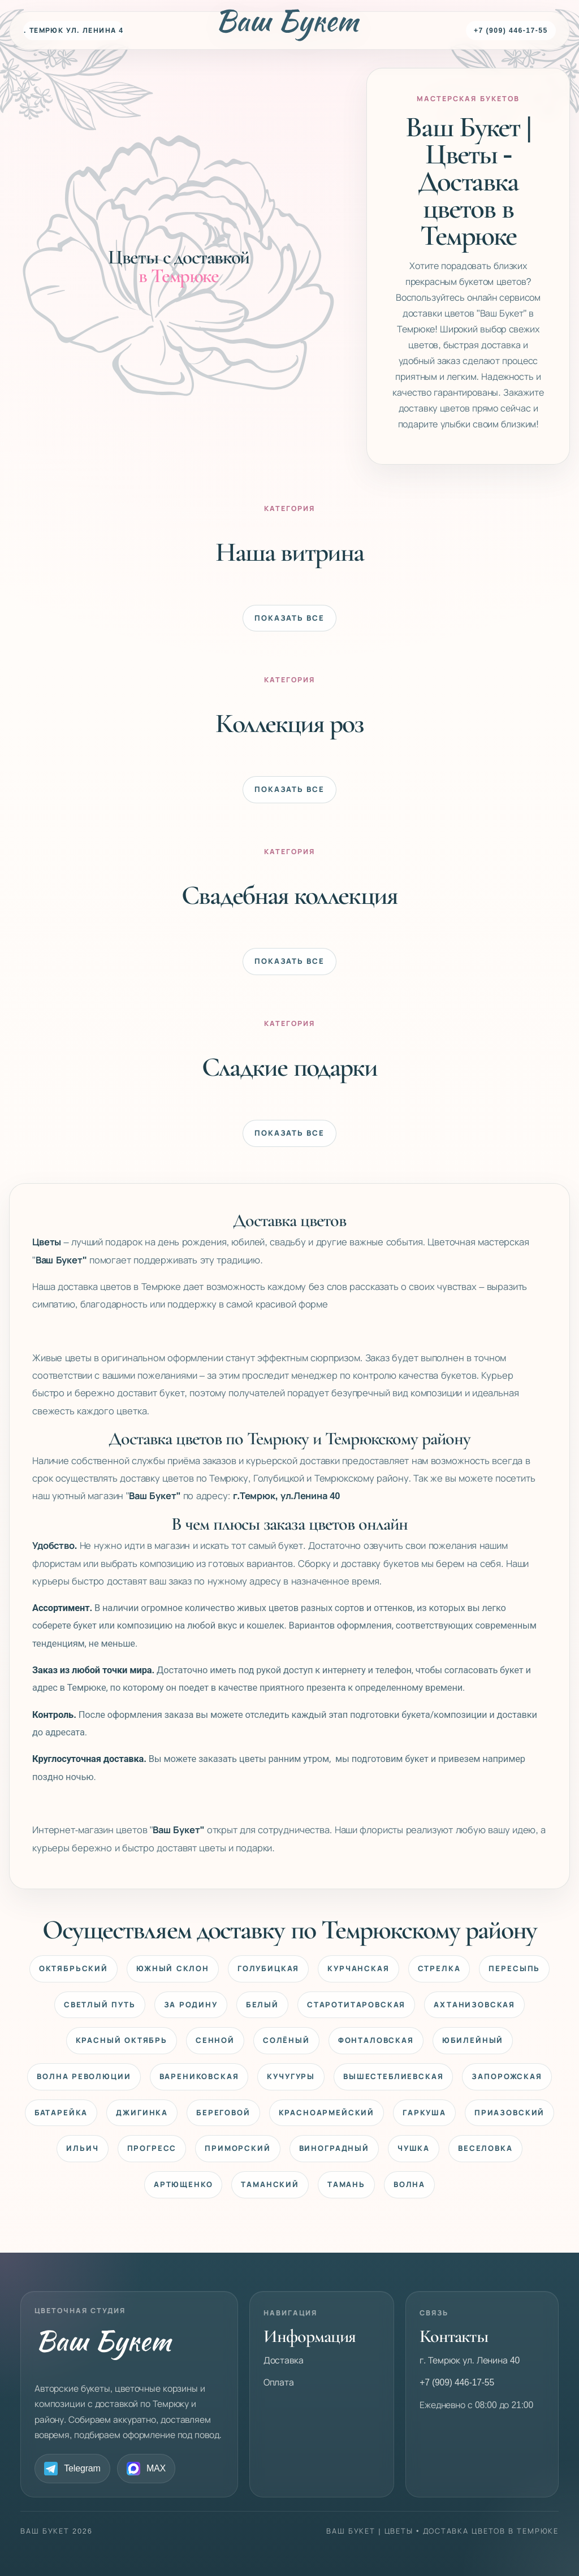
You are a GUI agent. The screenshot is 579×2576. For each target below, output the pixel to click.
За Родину (191, 2005)
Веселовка (485, 2148)
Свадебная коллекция (289, 895)
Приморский (237, 2148)
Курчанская (358, 1968)
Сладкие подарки (289, 1066)
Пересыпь (514, 1968)
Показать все (289, 618)
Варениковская (199, 2076)
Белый (262, 2005)
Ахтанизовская (474, 2005)
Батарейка (61, 2113)
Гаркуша (424, 2113)
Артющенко (183, 2184)
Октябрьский (73, 1968)
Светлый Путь (100, 2005)
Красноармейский (327, 2113)
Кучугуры (291, 2076)
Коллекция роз (289, 723)
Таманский (270, 2184)
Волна (409, 2184)
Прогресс (152, 2148)
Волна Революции (84, 2076)
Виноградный (334, 2148)
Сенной (215, 2040)
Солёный (286, 2040)
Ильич (82, 2148)
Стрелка (439, 1968)
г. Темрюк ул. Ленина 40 (73, 30)
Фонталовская (376, 2040)
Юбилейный (473, 2040)
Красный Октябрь (121, 2040)
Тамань (346, 2184)
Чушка (413, 2148)
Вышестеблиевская (393, 2076)
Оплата (278, 2382)
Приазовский (509, 2113)
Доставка (283, 2360)
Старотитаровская (356, 2005)
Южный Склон (172, 1968)
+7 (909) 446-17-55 (511, 30)
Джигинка (142, 2113)
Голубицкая (268, 1968)
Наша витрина (289, 551)
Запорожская (507, 2076)
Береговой (223, 2113)
